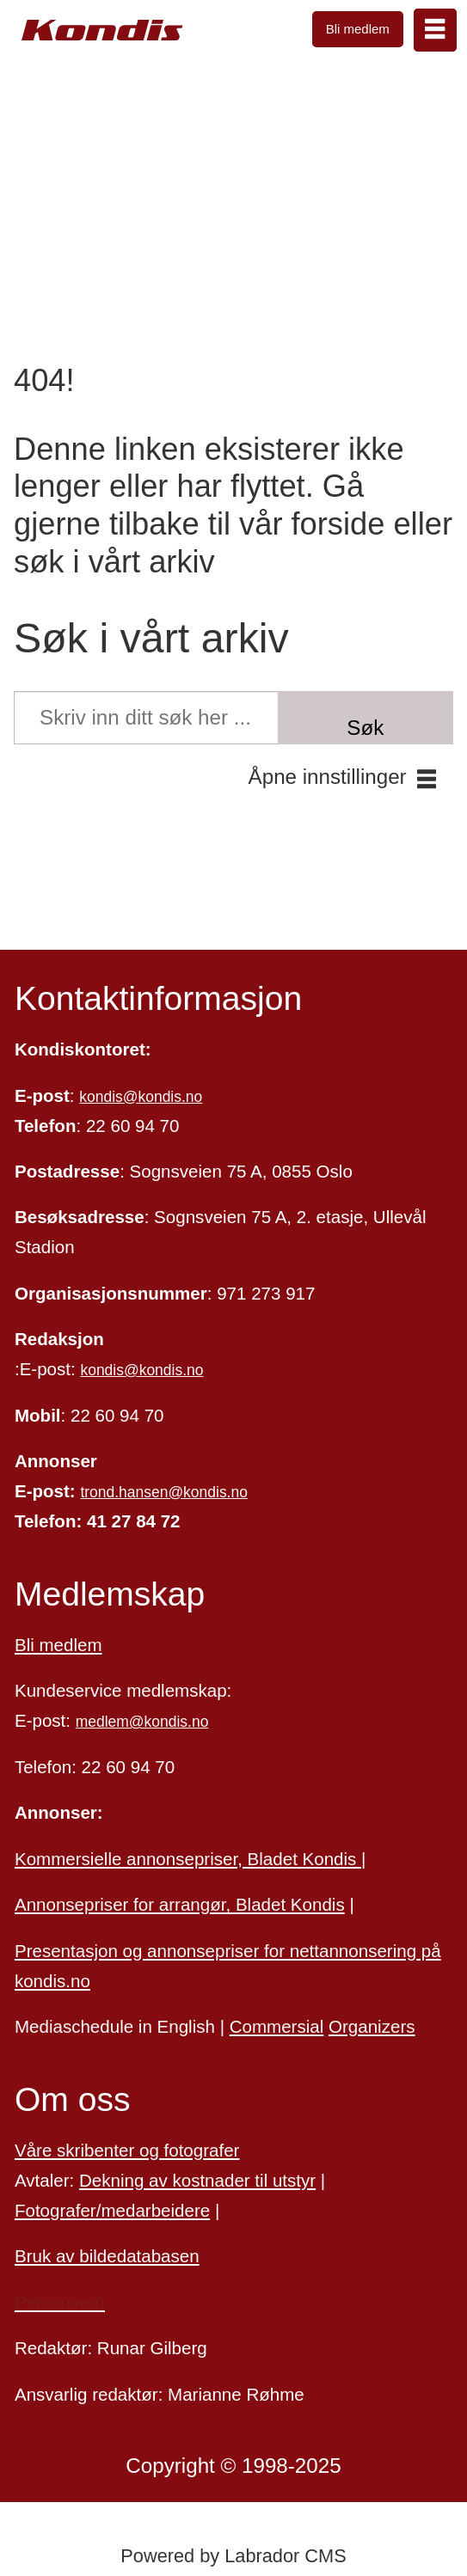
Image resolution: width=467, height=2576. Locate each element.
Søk (365, 727)
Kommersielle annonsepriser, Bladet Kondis (188, 1859)
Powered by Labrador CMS (233, 2556)
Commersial (277, 2026)
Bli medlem (358, 28)
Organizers (372, 2026)
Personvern (60, 2302)
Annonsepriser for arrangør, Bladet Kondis (180, 1904)
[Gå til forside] (102, 30)
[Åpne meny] (435, 30)
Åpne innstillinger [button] (328, 776)
